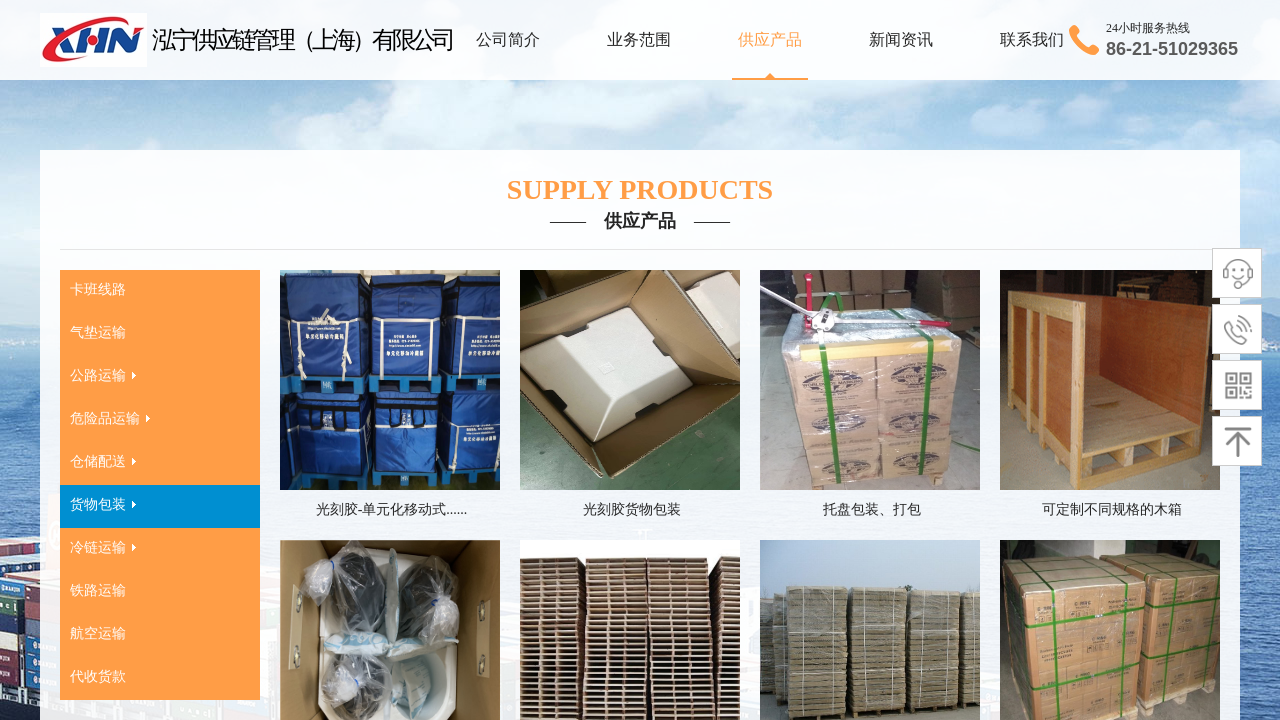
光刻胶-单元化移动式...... (392, 509)
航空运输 (98, 633)
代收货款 (98, 676)
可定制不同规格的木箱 (1112, 509)
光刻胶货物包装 (632, 509)
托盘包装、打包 (872, 509)
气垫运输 (98, 332)
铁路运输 (98, 590)
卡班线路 (98, 289)
